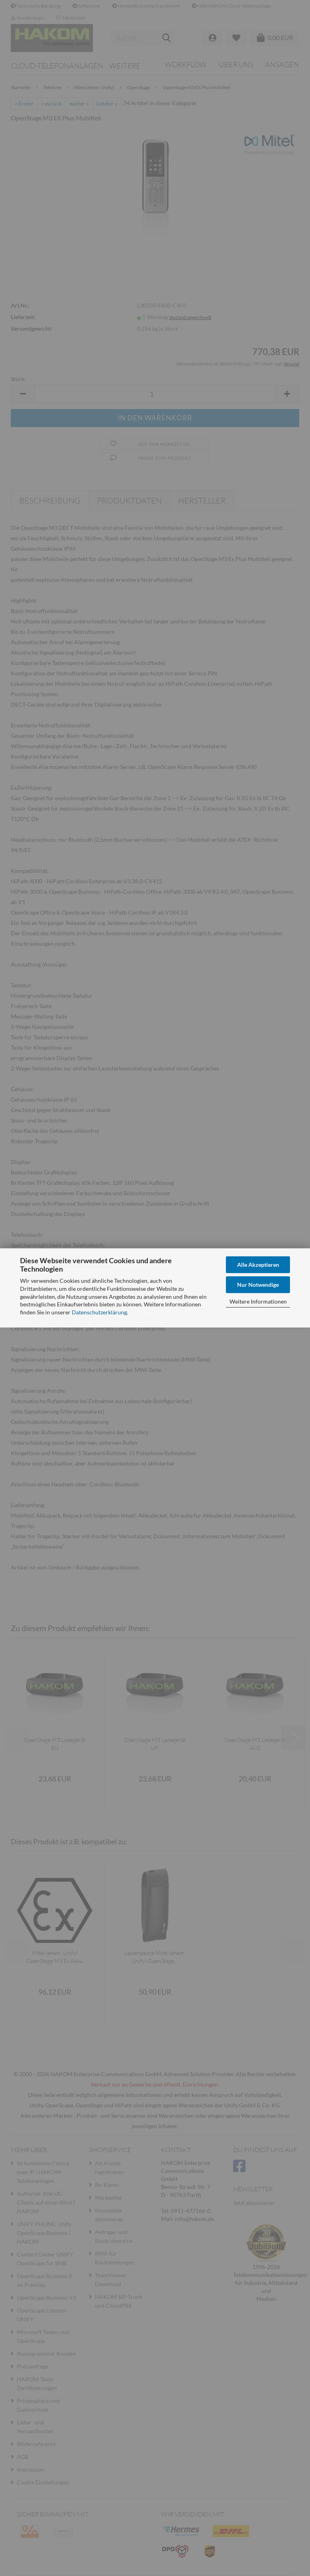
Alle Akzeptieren (258, 1264)
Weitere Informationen (258, 1301)
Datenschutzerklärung (99, 1312)
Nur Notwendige (258, 1284)
